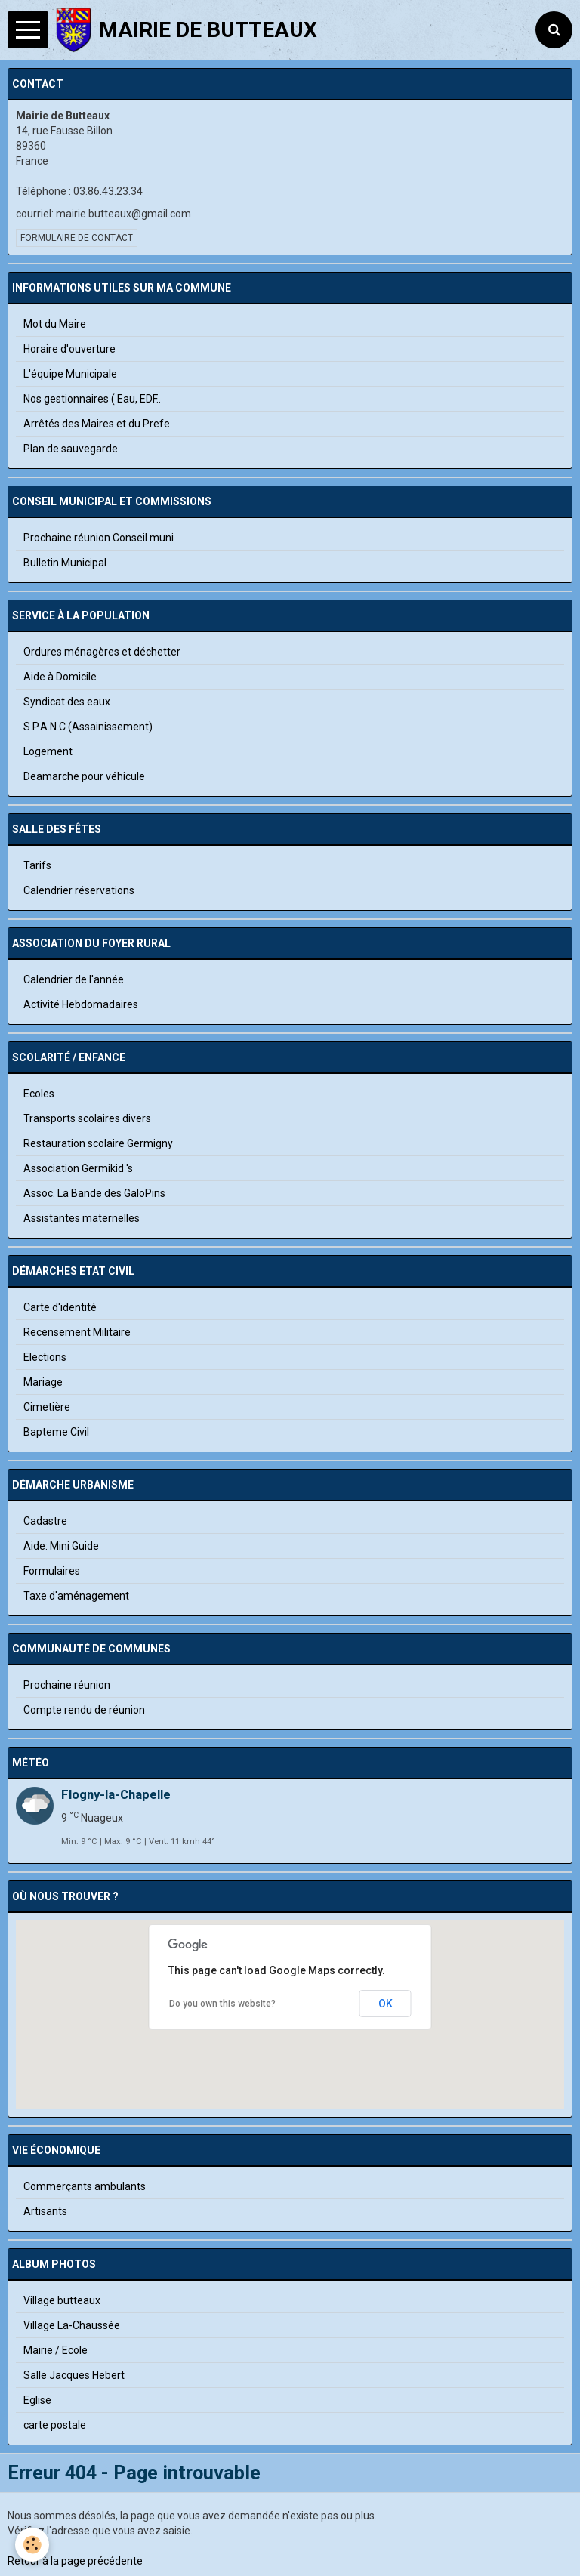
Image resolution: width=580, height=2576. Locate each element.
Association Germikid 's (78, 1168)
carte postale (54, 2425)
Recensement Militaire (77, 1332)
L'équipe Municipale (70, 374)
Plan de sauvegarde (70, 449)
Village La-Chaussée (71, 2325)
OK (385, 2004)
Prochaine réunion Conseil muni (98, 538)
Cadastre (45, 1521)
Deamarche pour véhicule (84, 776)
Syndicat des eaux (66, 702)
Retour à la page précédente (75, 2561)
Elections (44, 1357)
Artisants (45, 2211)
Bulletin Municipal (64, 563)
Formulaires (51, 1571)
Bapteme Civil (56, 1432)
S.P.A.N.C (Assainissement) (88, 726)
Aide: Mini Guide (61, 1546)
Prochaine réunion (66, 1685)
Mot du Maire (54, 324)
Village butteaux (61, 2300)
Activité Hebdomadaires (80, 1004)
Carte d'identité (60, 1307)
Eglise (37, 2400)
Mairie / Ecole (55, 2350)
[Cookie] (32, 2545)
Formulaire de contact (76, 238)
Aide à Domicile (60, 677)
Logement (47, 751)
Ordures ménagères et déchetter (101, 652)
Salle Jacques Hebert (74, 2375)
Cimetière (46, 1407)
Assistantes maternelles (81, 1218)
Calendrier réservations (78, 890)
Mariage (43, 1382)
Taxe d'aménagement (76, 1596)
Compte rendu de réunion (84, 1710)
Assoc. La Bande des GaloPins (94, 1193)
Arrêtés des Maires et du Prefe (96, 424)
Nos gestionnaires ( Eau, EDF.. (92, 399)
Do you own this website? (222, 2003)
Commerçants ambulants (84, 2186)
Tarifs (37, 865)
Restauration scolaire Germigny (98, 1143)
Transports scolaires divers (87, 1118)
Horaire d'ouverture (69, 349)
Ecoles (38, 1093)
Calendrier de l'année (73, 979)
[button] (290, 2036)
